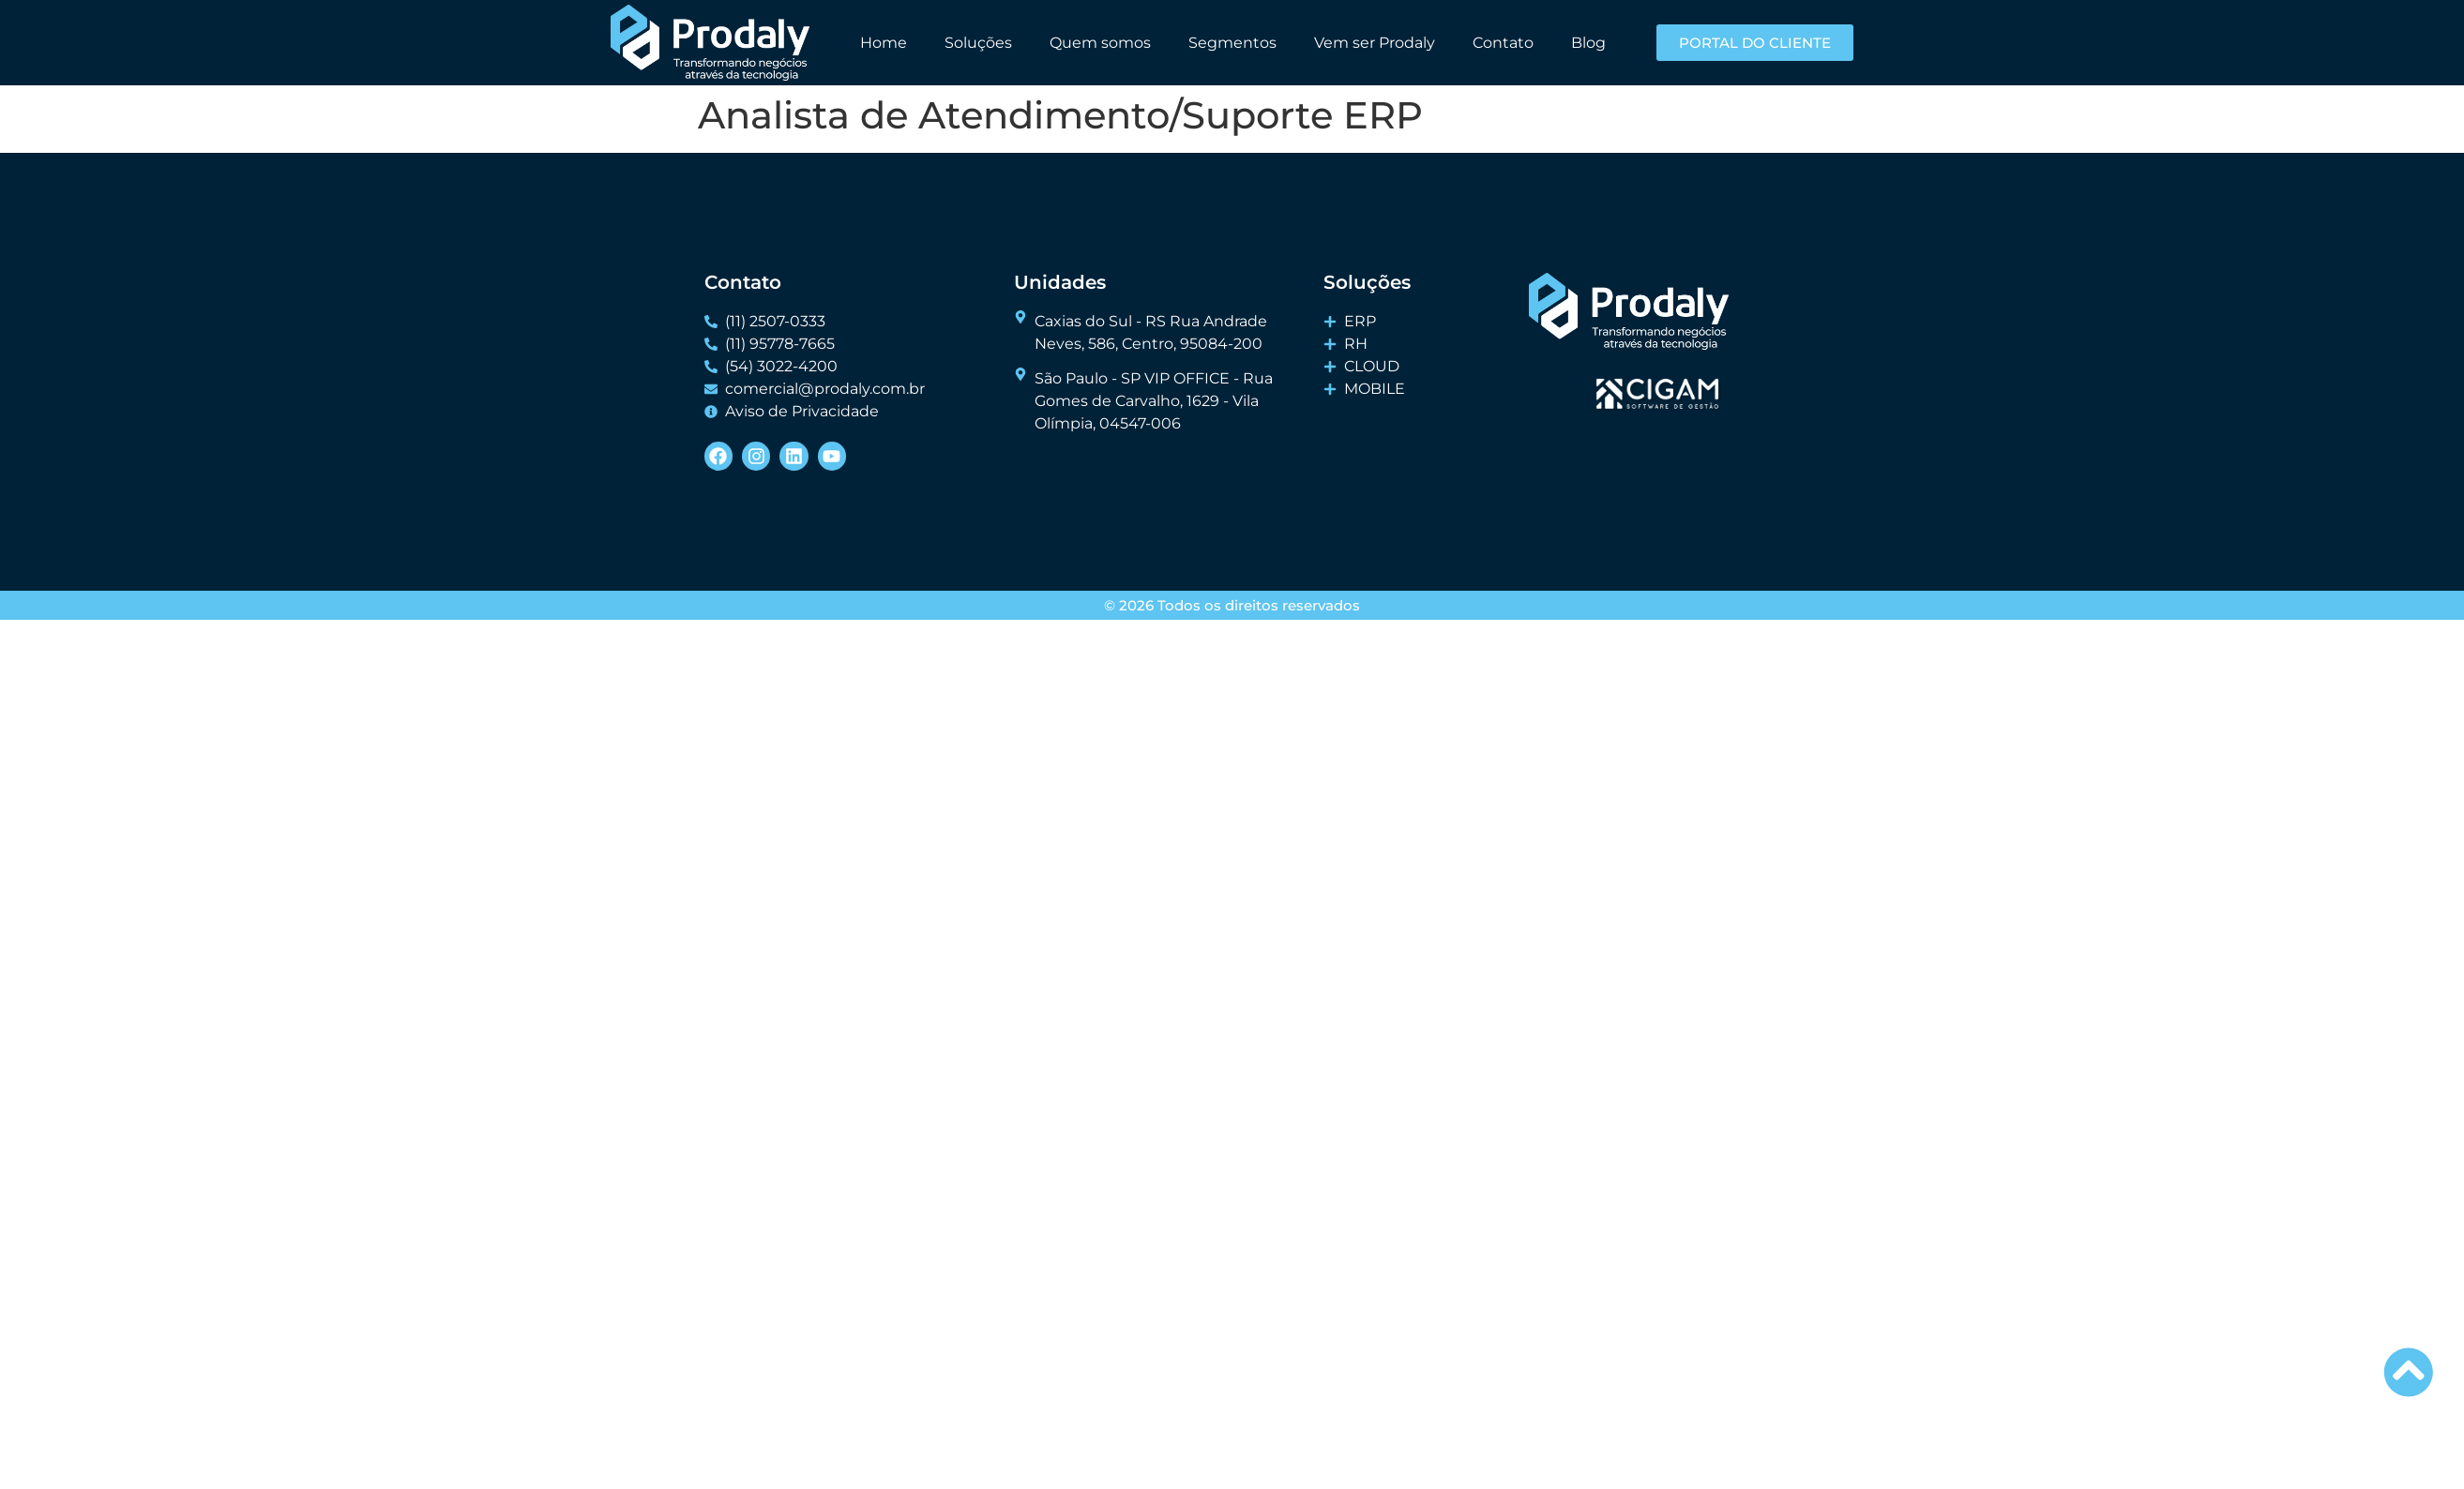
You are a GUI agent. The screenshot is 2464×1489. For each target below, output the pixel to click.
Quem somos (1100, 43)
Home (883, 43)
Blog (1588, 43)
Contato (1503, 43)
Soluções (978, 43)
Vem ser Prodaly (1374, 43)
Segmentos (1232, 43)
